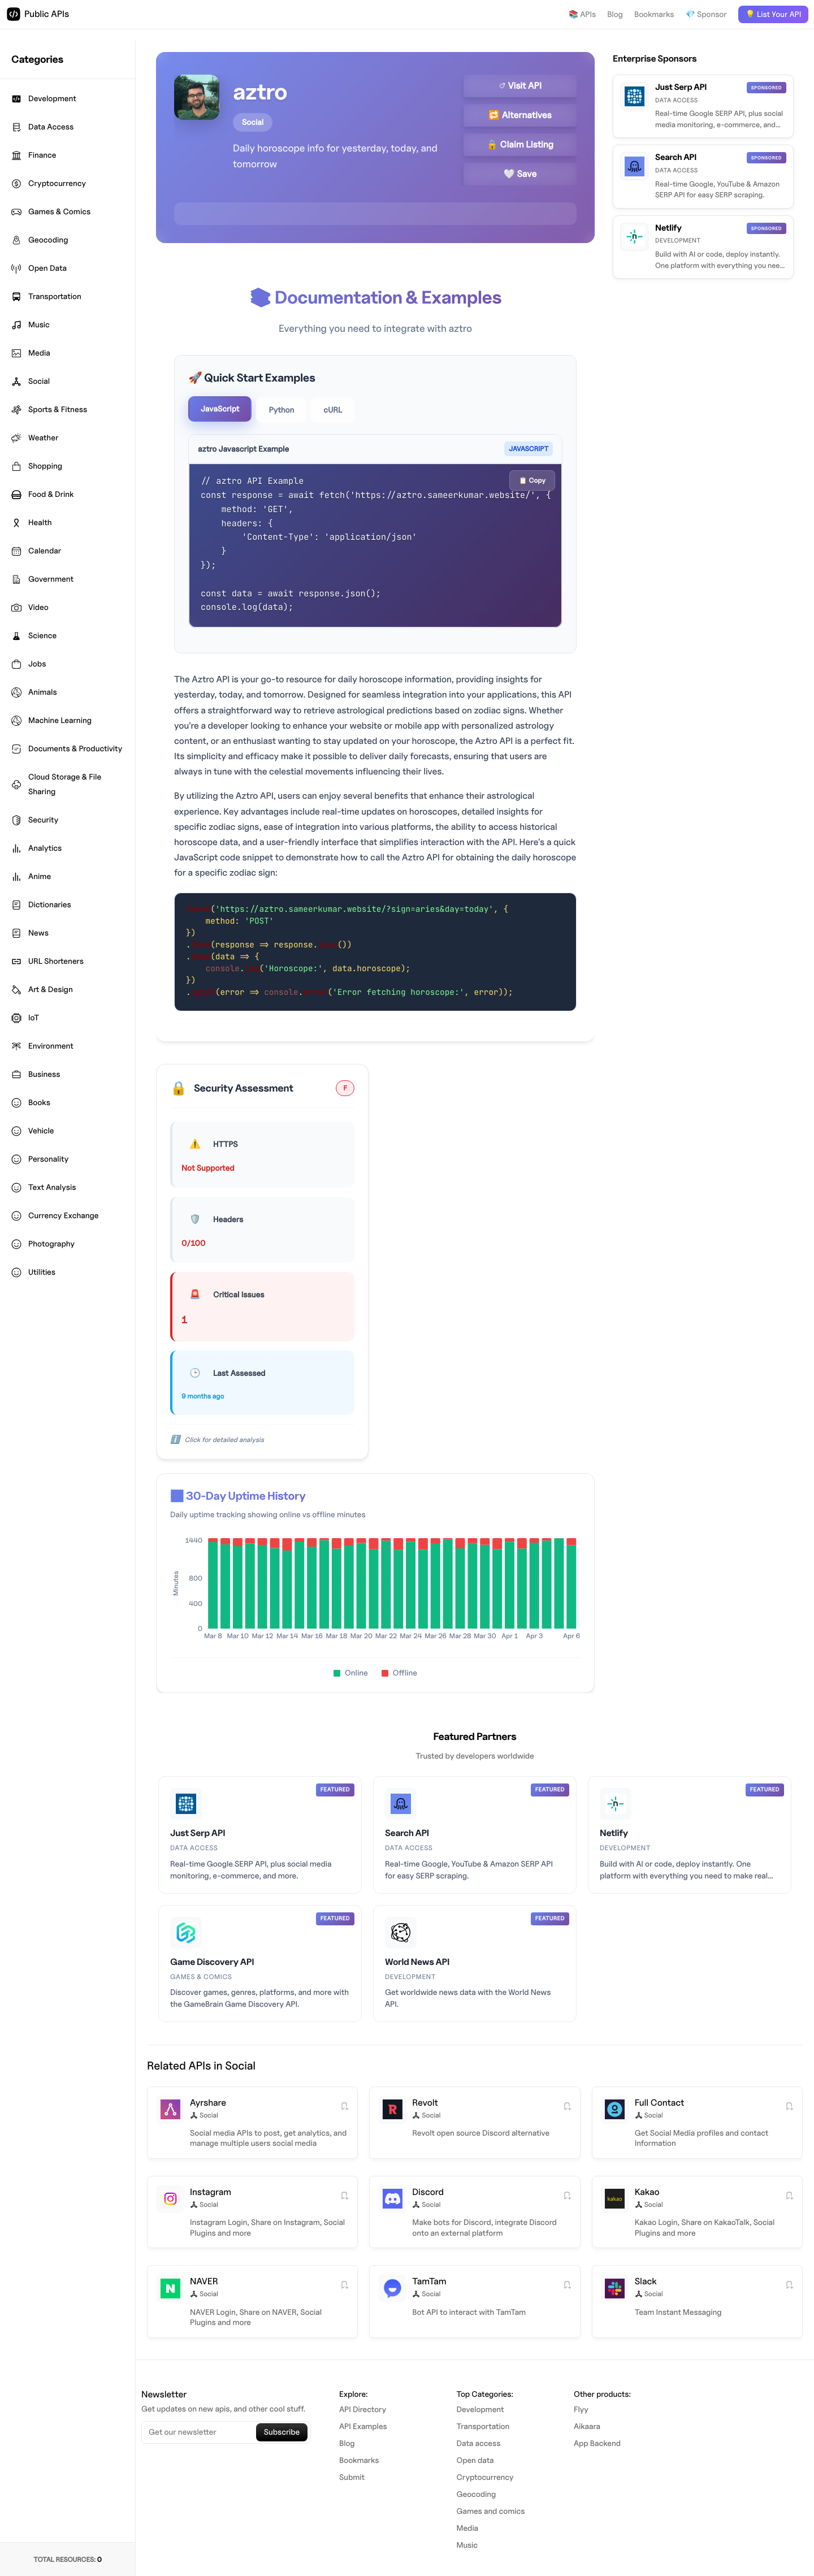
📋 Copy (532, 480)
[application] (375, 1591)
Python (281, 410)
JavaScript (220, 409)
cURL (332, 410)
